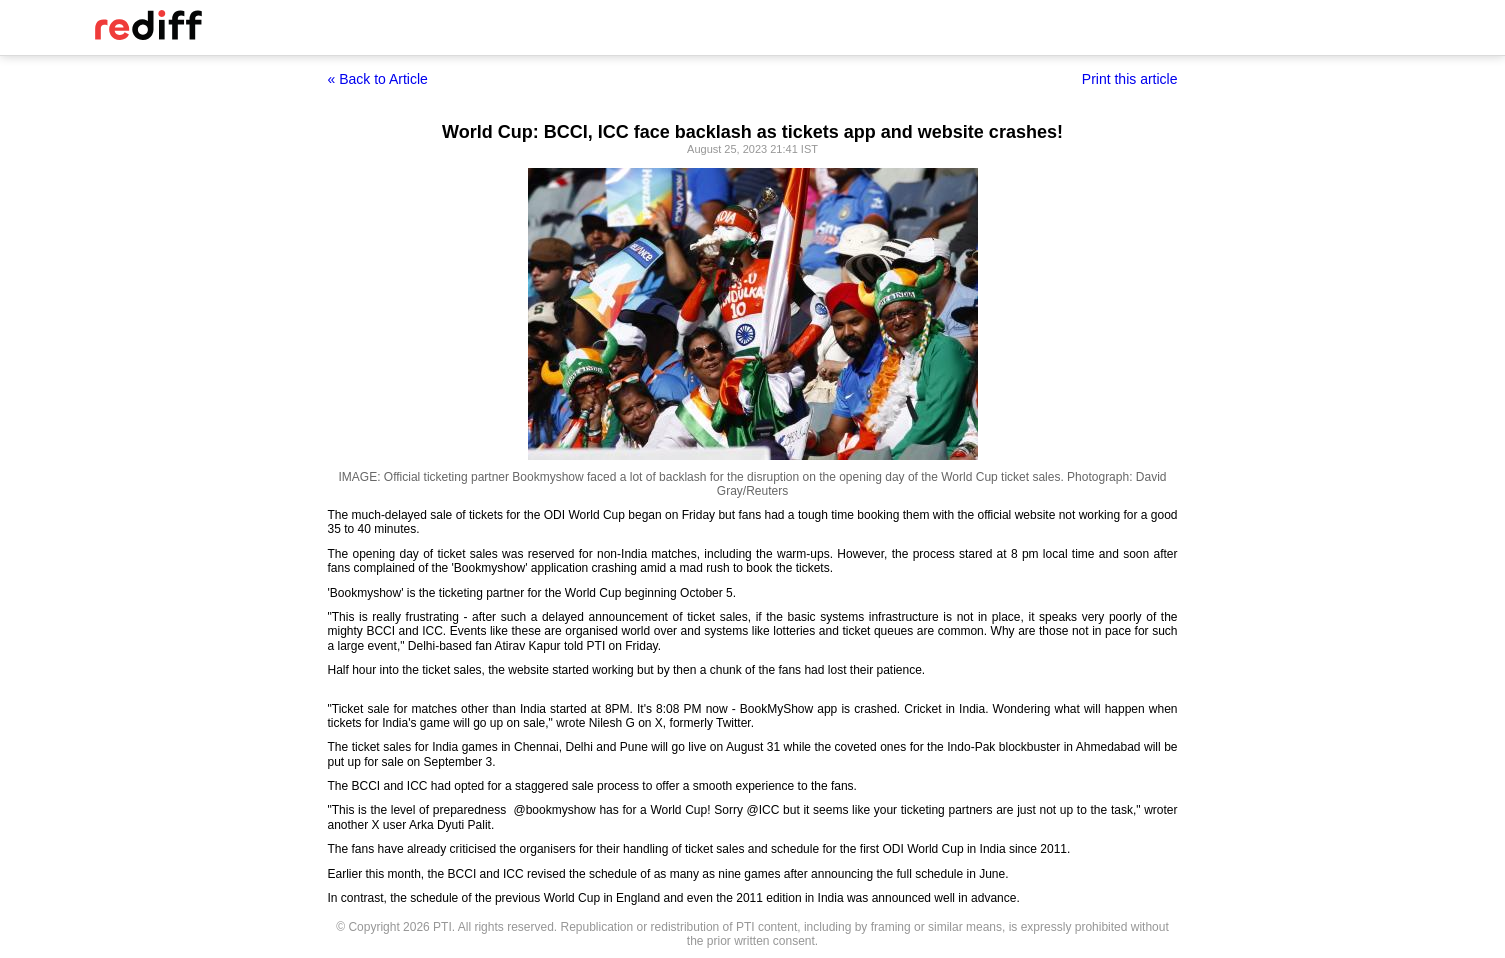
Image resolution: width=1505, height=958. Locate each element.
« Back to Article (378, 79)
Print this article (1130, 79)
